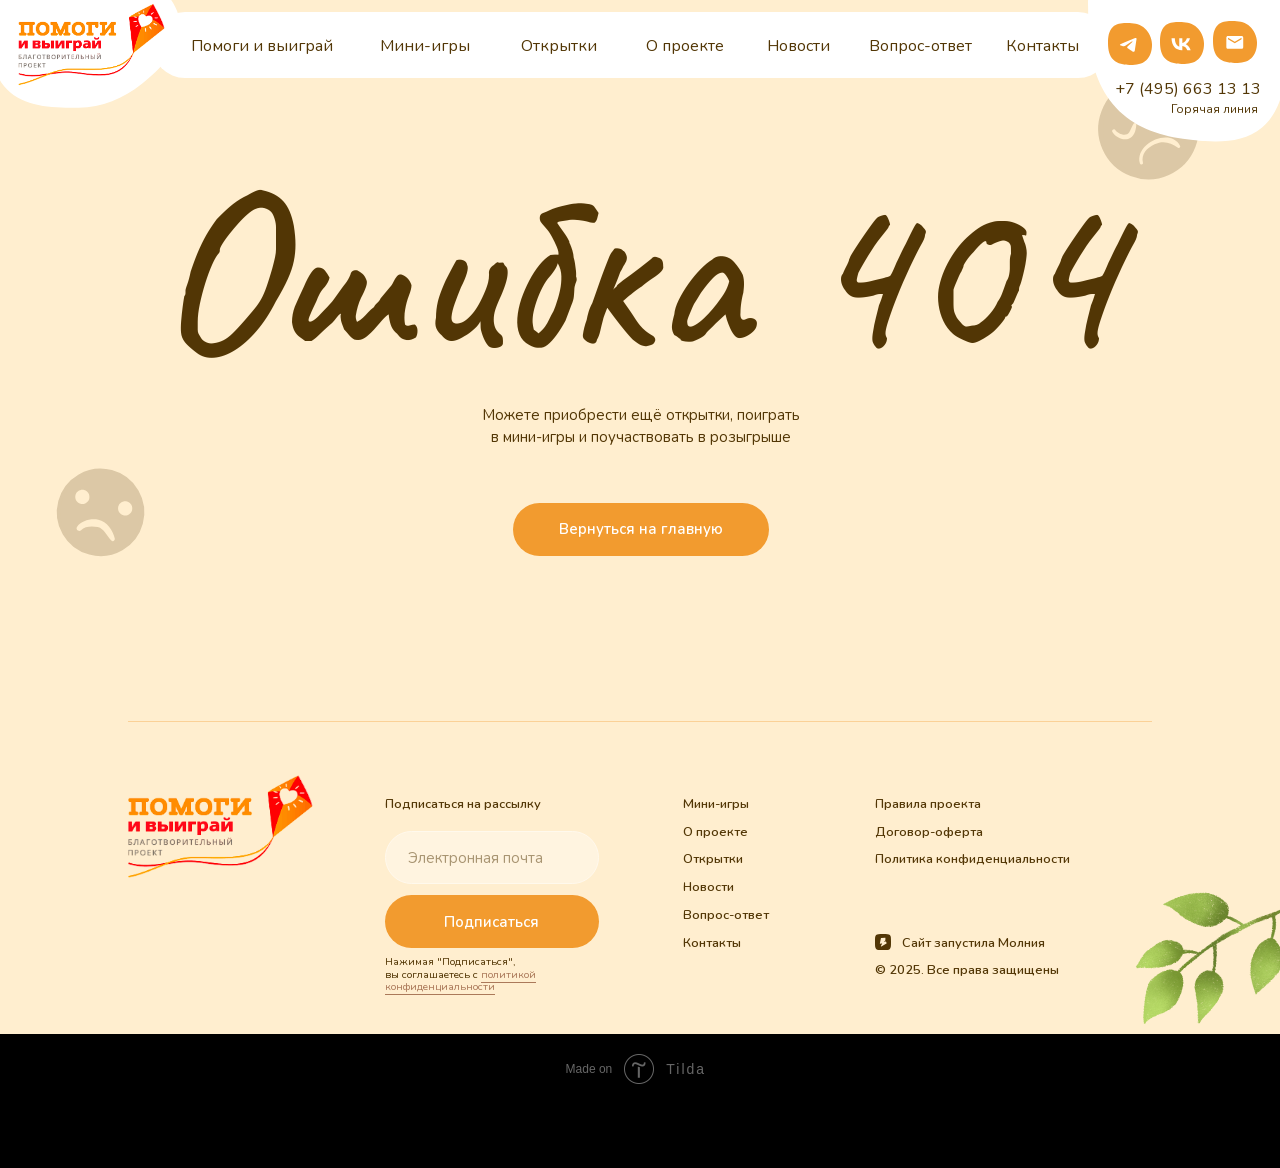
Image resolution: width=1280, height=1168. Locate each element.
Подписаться (491, 922)
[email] (491, 857)
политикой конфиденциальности (460, 981)
